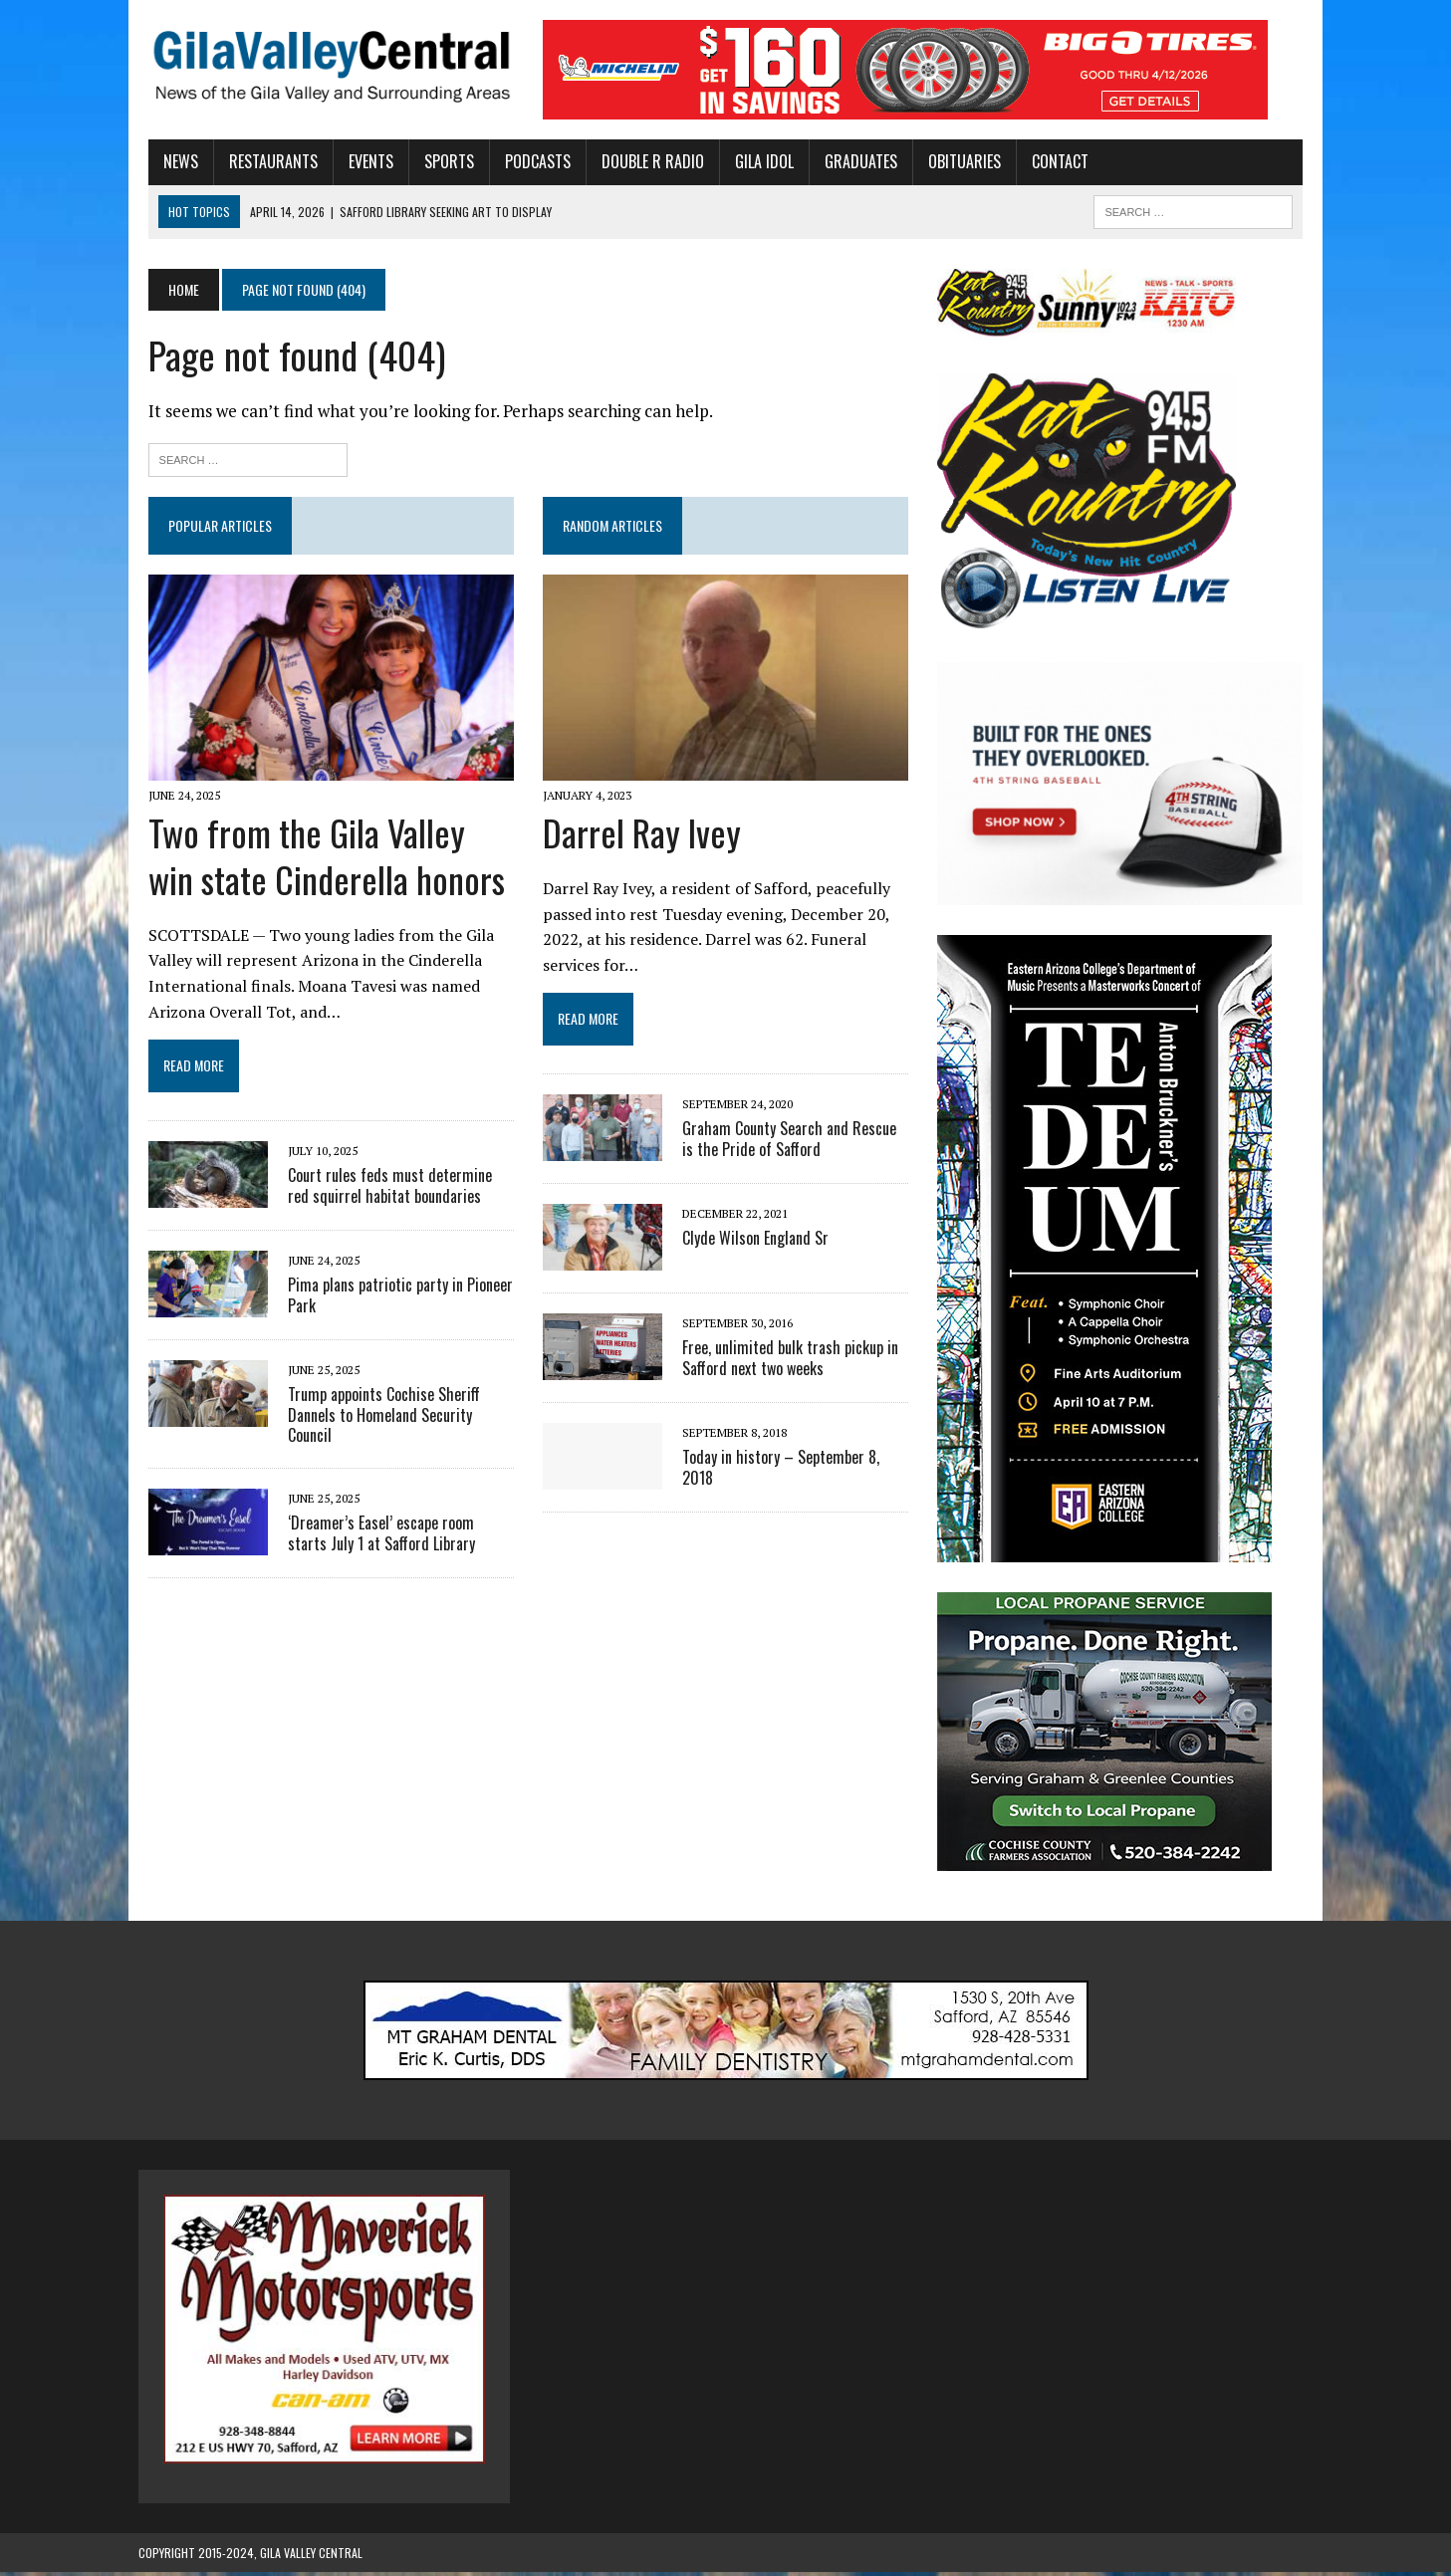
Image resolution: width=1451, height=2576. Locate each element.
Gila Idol (754, 161)
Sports (439, 161)
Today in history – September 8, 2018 (795, 1460)
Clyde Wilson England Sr (752, 1241)
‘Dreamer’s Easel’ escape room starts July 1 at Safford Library (392, 1517)
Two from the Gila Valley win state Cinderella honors (323, 859)
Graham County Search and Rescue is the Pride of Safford (793, 1141)
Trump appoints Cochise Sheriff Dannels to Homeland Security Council (394, 1407)
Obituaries (954, 161)
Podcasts (528, 161)
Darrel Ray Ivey (639, 836)
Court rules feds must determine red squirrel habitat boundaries (392, 1188)
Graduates (851, 161)
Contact (1050, 161)
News (170, 161)
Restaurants (263, 161)
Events (361, 161)
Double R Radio (643, 161)
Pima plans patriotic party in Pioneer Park (390, 1298)
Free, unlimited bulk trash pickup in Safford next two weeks (787, 1360)
